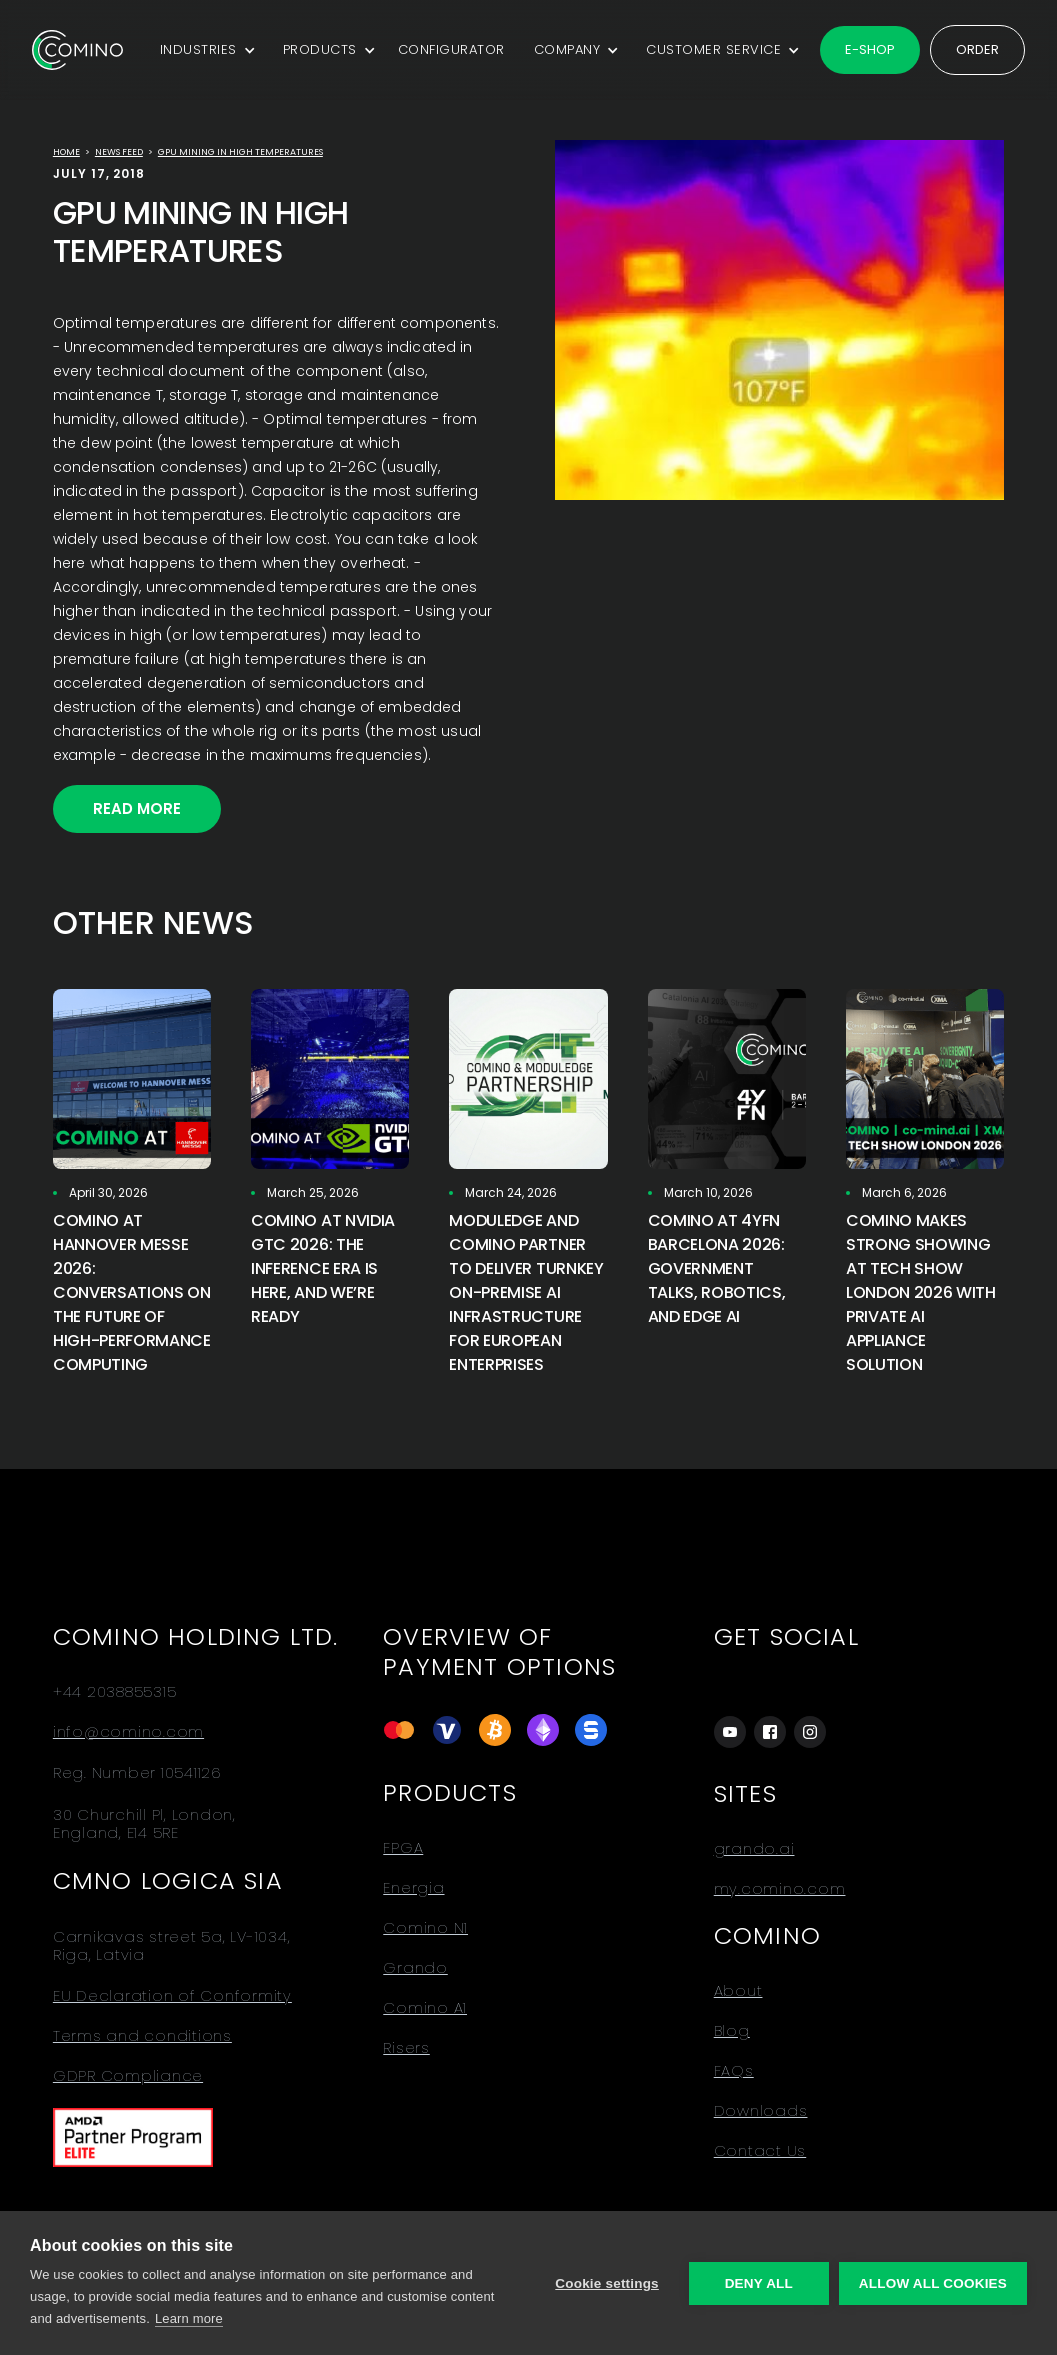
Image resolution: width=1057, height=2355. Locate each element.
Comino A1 (425, 2008)
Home (66, 152)
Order (977, 49)
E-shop (870, 49)
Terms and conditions (142, 2036)
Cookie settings (607, 2283)
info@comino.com (128, 1732)
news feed (119, 152)
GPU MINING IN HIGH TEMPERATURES (240, 152)
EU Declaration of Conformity (172, 1996)
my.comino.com (780, 1889)
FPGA (403, 1848)
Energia (413, 1888)
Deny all (759, 2283)
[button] (204, 50)
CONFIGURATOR (451, 49)
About (738, 1991)
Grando (415, 1968)
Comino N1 (425, 1928)
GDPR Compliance (128, 2076)
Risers (406, 2048)
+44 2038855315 (115, 1692)
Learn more (189, 2318)
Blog (732, 2031)
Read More (137, 808)
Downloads (761, 2111)
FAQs (734, 2071)
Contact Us (760, 2151)
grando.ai (754, 1849)
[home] (77, 50)
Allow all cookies (933, 2283)
